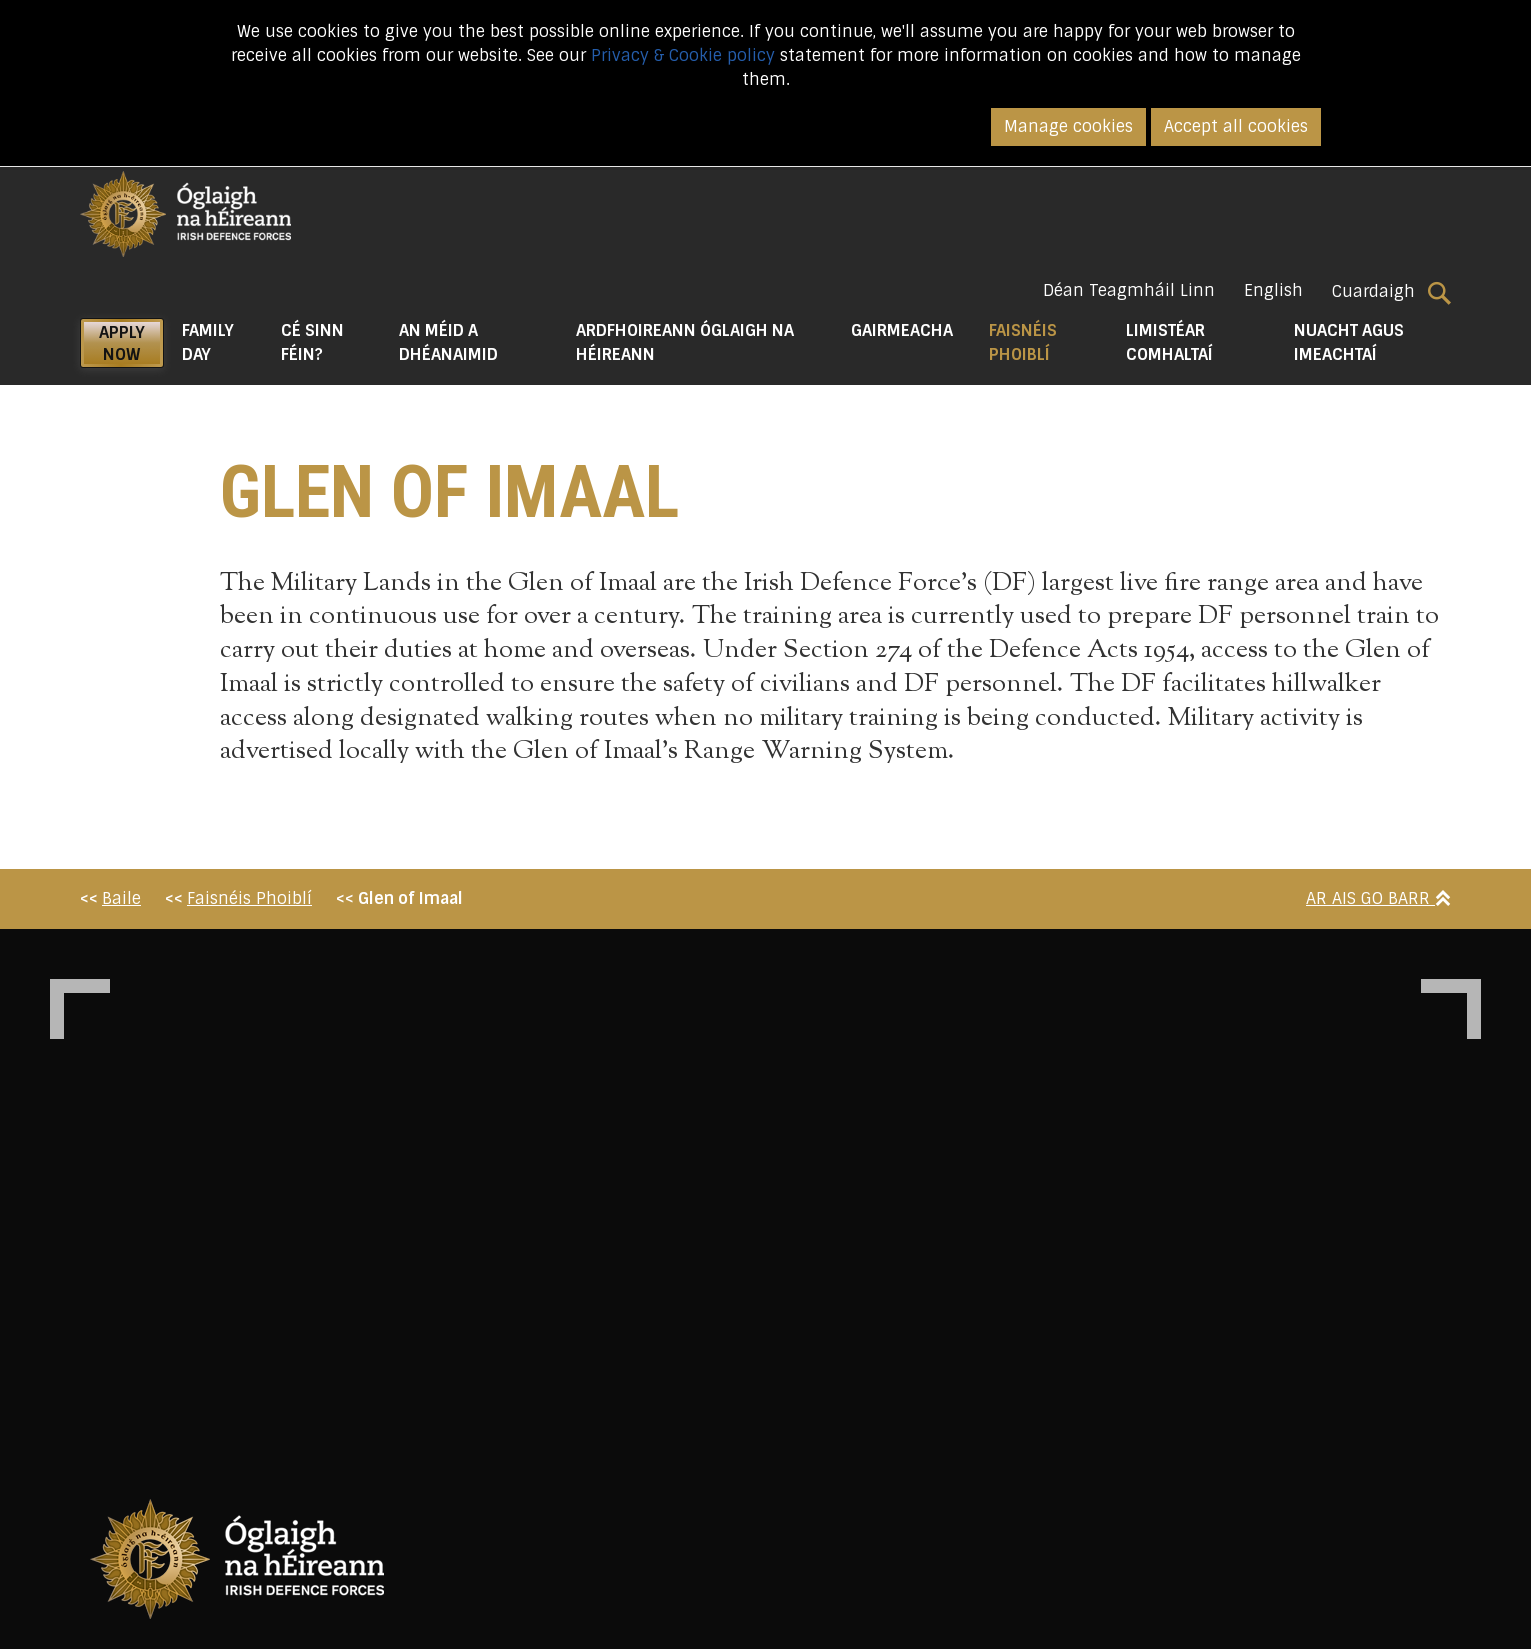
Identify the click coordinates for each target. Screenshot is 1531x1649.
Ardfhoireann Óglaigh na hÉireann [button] (685, 342)
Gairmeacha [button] (902, 330)
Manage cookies (1068, 126)
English (1273, 290)
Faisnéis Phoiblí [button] (1049, 342)
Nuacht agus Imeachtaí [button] (1349, 342)
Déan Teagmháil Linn (1129, 290)
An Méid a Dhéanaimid (448, 342)
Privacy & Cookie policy (683, 55)
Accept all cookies (1236, 126)
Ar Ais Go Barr (1378, 898)
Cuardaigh (1391, 292)
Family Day (208, 342)
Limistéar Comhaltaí (1169, 342)
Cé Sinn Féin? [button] (312, 342)
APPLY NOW (122, 343)
